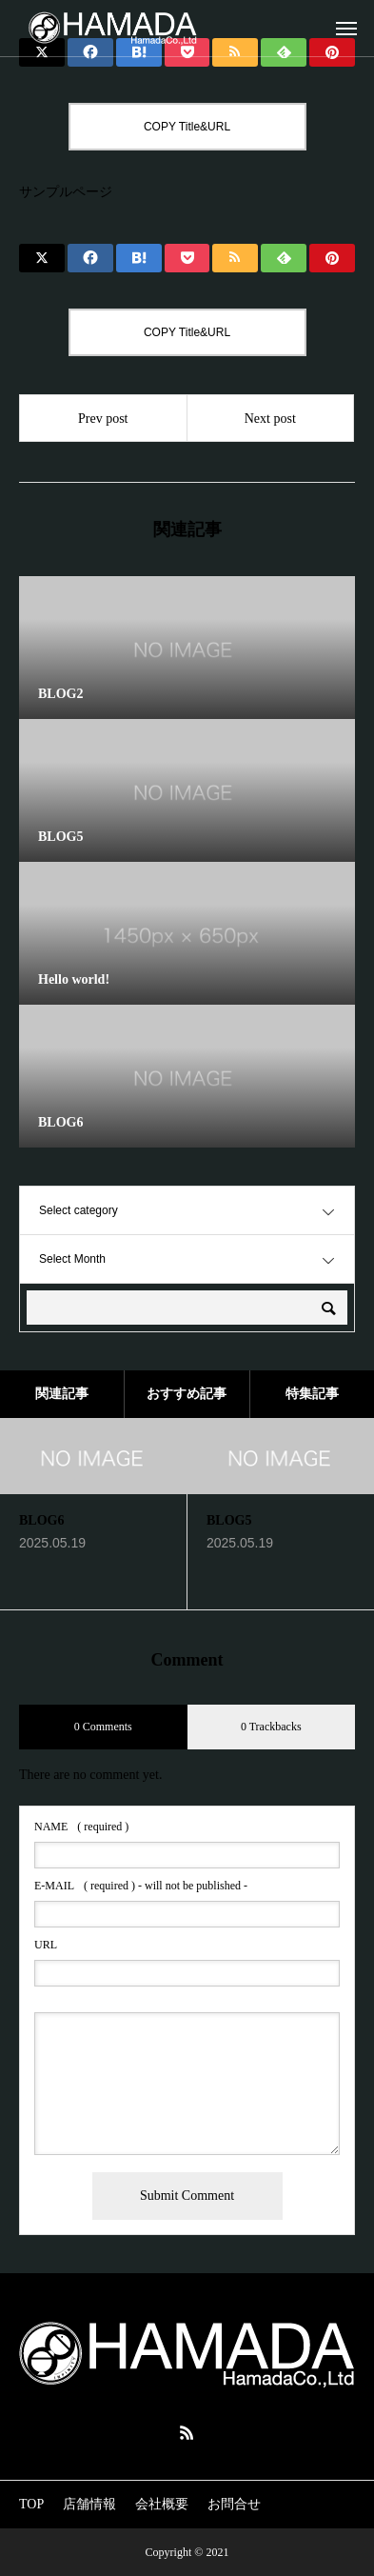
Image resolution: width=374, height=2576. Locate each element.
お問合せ (234, 2504)
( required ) (81, 1826)
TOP (31, 2504)
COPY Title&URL (187, 126)
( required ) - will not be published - (140, 1885)
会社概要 (161, 2504)
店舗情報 (89, 2504)
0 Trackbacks (271, 1726)
